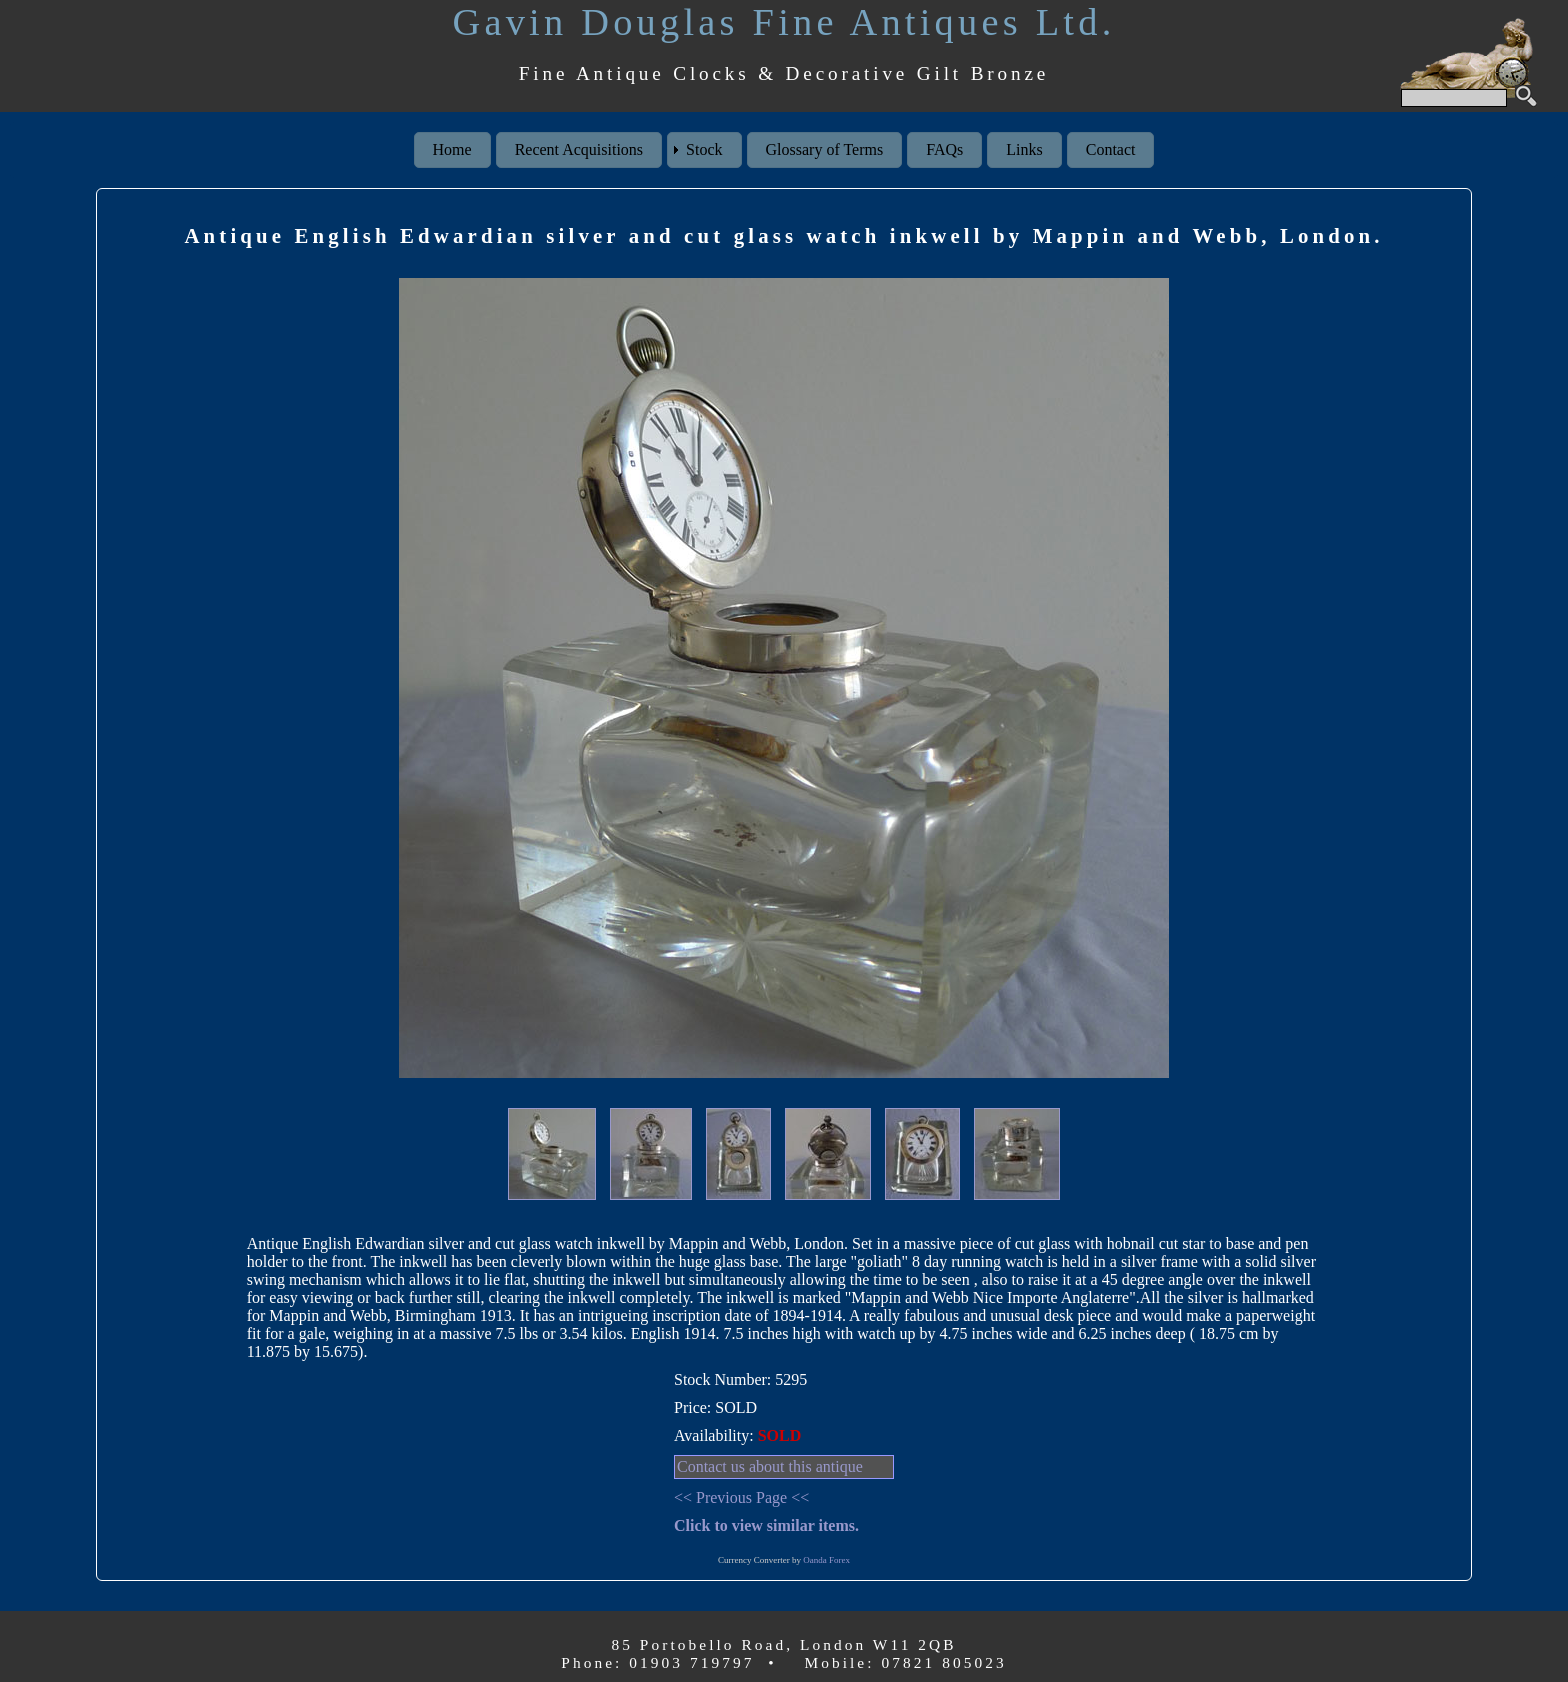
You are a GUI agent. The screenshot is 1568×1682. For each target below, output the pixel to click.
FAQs (944, 149)
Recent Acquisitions (579, 149)
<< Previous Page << (741, 1497)
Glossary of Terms (825, 149)
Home (452, 149)
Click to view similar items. (766, 1525)
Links (1024, 149)
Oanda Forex (826, 1560)
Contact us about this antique (770, 1466)
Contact (1111, 149)
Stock (704, 149)
